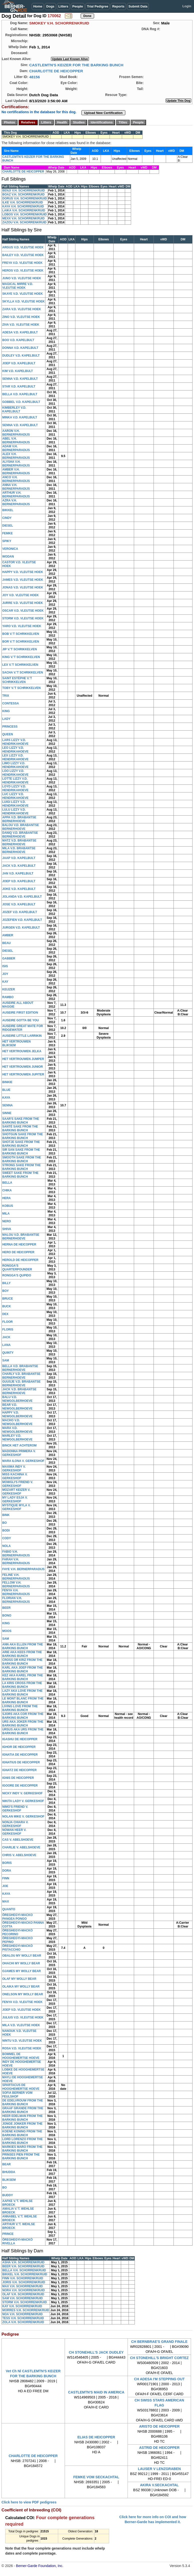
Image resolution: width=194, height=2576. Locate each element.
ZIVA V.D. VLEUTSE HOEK (20, 324)
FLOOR (7, 1322)
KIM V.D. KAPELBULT (17, 371)
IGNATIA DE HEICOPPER (20, 1754)
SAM (5, 1360)
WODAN (8, 556)
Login (187, 6)
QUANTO (8, 1909)
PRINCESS (9, 726)
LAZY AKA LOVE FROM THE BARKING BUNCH (22, 1692)
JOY (5, 974)
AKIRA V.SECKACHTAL (159, 2485)
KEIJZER (8, 989)
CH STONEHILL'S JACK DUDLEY (96, 2352)
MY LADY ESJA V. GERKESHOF (14, 1499)
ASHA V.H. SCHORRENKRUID (23, 2262)
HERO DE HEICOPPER (18, 1252)
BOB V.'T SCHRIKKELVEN (20, 634)
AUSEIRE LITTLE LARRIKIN (22, 1036)
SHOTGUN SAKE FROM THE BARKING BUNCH (22, 1136)
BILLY (6, 1283)
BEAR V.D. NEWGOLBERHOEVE (17, 1406)
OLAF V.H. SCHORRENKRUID (23, 2294)
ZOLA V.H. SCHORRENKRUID (23, 2322)
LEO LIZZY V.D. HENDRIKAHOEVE (15, 749)
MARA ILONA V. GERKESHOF (23, 1461)
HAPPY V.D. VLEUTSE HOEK (22, 572)
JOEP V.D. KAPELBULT (18, 363)
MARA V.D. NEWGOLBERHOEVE (17, 1429)
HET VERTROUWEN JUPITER (23, 1074)
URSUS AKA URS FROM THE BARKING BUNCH (22, 1731)
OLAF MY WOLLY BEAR (19, 1979)
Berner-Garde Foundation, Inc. (39, 2566)
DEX (5, 1314)
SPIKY (6, 541)
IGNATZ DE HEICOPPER (19, 1770)
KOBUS (7, 1206)
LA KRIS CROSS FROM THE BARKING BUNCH (22, 1685)
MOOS (6, 1631)
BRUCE (7, 1298)
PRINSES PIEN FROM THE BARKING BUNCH (21, 2156)
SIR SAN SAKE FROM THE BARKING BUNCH (21, 1151)
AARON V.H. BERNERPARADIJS (16, 432)
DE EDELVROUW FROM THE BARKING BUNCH (22, 2102)
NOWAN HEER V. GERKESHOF (14, 1831)
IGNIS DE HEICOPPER (18, 1778)
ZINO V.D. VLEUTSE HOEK (21, 317)
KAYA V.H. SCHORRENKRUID (23, 206)
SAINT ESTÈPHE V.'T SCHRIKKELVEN (17, 680)
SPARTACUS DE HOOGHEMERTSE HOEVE (20, 2087)
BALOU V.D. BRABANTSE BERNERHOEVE (20, 827)
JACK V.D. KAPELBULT (18, 865)
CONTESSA (10, 703)
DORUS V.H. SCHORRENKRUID (24, 198)
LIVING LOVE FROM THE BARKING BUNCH (20, 1708)
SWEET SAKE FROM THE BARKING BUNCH (20, 1174)
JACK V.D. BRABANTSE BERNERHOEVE (19, 1391)
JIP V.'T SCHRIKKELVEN (19, 649)
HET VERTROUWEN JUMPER (23, 1059)
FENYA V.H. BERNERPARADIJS (16, 1592)
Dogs (50, 6)
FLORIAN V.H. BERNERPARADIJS (16, 1600)
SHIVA (6, 1229)
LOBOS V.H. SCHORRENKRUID (24, 214)
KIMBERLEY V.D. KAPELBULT (14, 409)
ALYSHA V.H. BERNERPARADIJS (16, 463)
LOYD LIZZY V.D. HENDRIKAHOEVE (15, 788)
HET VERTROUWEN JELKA (21, 1051)
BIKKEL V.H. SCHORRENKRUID (24, 2274)
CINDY (6, 518)
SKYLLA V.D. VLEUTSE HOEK (23, 301)
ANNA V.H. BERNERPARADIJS (16, 486)
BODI (6, 1530)
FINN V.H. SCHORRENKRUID (22, 2278)
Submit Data (138, 6)
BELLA (7, 1182)
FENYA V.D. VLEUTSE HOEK (22, 2002)
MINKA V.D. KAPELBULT (19, 417)
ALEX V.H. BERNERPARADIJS (16, 456)
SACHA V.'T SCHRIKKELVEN (22, 672)
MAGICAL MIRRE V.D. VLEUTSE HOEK (17, 285)
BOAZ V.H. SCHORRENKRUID (23, 194)
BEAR (6, 2164)
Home (37, 6)
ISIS (5, 966)
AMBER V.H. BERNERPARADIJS (16, 471)
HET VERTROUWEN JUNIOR (22, 1066)
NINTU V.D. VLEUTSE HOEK (22, 2040)
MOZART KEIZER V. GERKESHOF (16, 1491)
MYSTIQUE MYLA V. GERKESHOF (16, 1507)
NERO (6, 1221)
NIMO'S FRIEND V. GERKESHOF (15, 1808)
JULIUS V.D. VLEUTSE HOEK (22, 2017)
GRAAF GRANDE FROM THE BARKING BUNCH (22, 2110)
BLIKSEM (9, 2180)
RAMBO (7, 997)
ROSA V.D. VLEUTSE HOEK (21, 2048)
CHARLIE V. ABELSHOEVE (21, 1847)
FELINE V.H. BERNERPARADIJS (16, 1576)
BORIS (7, 1863)
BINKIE (7, 1082)
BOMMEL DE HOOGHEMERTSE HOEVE (20, 2056)
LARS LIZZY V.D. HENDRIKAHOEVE (15, 742)
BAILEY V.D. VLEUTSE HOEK (23, 255)
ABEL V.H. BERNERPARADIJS (16, 440)
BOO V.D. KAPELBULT (18, 340)
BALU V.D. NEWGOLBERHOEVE (17, 1399)
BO (4, 1523)
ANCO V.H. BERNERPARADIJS (16, 479)
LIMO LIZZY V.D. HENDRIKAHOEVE (15, 765)
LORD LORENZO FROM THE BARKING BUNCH (22, 2141)
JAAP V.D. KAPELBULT (18, 858)
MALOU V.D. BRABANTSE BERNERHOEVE (20, 1236)
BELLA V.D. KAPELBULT (19, 394)
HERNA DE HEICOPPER (19, 1244)
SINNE (6, 1113)
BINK (5, 1515)
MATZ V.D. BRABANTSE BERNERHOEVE (19, 842)
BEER (6, 1608)
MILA (5, 1213)
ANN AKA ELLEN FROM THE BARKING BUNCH (22, 1646)
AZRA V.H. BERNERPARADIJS (16, 502)
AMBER (7, 935)
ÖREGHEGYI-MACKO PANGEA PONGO (17, 1916)
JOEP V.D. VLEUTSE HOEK (21, 2009)
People (77, 6)
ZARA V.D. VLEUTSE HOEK (21, 309)
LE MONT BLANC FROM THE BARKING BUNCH (22, 1700)
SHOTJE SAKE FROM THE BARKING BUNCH (21, 1143)
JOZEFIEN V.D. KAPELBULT (22, 920)
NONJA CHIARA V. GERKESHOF (15, 1824)
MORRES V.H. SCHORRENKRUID (25, 2310)
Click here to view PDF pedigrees (28, 2502)
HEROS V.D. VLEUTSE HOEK (22, 270)
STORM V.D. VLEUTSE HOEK (22, 618)
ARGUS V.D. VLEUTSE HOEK (23, 247)
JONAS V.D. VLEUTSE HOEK (22, 587)
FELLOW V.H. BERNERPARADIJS (16, 1584)
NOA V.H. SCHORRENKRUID (22, 2314)
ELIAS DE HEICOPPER (96, 2437)
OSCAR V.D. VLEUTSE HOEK (23, 610)
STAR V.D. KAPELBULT (18, 386)
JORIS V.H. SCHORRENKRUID (23, 2282)
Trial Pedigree (97, 6)
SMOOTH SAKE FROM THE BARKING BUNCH (21, 1159)
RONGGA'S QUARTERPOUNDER (17, 1267)
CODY (6, 1538)
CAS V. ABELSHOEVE (17, 1839)
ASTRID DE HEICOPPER (159, 2448)
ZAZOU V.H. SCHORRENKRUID (24, 222)
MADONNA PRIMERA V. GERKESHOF (19, 1453)
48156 (34, 77)
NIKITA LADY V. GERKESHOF (23, 1801)
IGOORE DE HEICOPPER (20, 1785)
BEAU (6, 943)
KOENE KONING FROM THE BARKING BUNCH (22, 2133)
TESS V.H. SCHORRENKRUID (23, 2318)
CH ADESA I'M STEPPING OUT (159, 2379)
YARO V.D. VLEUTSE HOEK (21, 626)
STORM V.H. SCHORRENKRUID (24, 2302)
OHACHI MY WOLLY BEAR (21, 1963)
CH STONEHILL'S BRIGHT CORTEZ (159, 2358)
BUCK (6, 1306)
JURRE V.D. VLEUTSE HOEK (22, 603)
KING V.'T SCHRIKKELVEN (21, 657)
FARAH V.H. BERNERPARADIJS (16, 1561)
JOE (5, 1886)
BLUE (6, 1090)
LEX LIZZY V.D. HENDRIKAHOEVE (15, 757)
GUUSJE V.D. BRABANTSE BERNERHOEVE (21, 1383)
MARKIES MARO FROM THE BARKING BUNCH (22, 2148)
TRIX (5, 695)
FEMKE (7, 533)
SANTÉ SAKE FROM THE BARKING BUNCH (20, 1128)
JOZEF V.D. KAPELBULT (19, 912)
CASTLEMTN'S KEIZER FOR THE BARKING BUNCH (76, 65)
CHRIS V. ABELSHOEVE (19, 1855)
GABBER (8, 958)
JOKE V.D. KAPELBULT (18, 889)
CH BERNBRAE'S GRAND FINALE (159, 2342)
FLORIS (7, 1329)
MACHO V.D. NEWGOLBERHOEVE (17, 1422)
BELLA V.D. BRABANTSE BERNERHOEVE (20, 1368)
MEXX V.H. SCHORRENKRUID (23, 218)
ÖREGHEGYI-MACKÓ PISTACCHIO (17, 1947)
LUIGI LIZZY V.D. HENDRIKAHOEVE (15, 803)
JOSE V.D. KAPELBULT (18, 904)
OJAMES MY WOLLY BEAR (21, 1971)
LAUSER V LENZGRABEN (159, 2469)
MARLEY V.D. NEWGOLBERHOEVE (17, 1437)
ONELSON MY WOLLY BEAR (22, 1994)
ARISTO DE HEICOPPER (159, 2426)
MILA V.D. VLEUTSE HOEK (21, 2025)
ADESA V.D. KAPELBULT (20, 332)
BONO (6, 1615)
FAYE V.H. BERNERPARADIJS (23, 1569)
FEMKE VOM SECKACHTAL (96, 2477)
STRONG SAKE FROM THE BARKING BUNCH (21, 1167)
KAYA (6, 1097)
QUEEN (7, 734)
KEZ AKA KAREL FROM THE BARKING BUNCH (22, 1677)
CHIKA (7, 1190)
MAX (5, 1901)
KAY (5, 981)
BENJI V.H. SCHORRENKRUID (23, 190)
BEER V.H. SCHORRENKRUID (23, 2266)
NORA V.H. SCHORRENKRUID (23, 2290)
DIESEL (7, 525)
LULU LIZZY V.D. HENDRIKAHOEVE (15, 811)
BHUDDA (8, 2172)
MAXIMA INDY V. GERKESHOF (14, 1468)
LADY (6, 719)
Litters (63, 6)
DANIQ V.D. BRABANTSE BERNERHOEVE (20, 834)
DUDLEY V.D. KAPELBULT (21, 355)
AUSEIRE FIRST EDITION (20, 1012)
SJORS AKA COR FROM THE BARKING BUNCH (22, 1715)
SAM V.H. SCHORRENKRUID (22, 2298)
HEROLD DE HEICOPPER (20, 1260)
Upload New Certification (103, 113)
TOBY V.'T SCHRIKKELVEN (21, 688)
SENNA (7, 1105)
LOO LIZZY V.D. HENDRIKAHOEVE (15, 772)
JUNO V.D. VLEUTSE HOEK (21, 278)
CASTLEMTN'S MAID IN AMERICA (96, 2392)
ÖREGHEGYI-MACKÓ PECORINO (17, 1932)
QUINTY (7, 1352)
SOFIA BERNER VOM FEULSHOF (17, 2094)
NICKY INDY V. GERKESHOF (22, 1793)
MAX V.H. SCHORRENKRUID (22, 2286)
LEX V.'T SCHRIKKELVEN (20, 665)
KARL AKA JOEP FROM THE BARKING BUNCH (22, 1669)
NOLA (6, 1546)
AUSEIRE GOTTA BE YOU (20, 1020)
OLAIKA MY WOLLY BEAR (20, 1986)
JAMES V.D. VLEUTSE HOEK (22, 579)
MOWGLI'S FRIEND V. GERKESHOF (17, 1484)
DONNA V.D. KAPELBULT (20, 348)
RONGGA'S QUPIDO (16, 1275)
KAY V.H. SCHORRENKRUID (22, 2306)
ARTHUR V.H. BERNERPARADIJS (16, 494)
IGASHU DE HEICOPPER (19, 1739)
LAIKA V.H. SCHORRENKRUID (23, 210)
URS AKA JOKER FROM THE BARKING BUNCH (22, 1723)
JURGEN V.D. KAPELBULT (21, 927)
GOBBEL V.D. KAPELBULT (21, 402)
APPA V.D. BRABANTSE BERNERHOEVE (19, 819)
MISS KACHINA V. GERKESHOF (14, 1476)
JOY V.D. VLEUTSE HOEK (20, 595)
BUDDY (7, 2195)
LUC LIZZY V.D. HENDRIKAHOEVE (15, 796)
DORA (6, 1870)
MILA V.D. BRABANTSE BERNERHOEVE (18, 850)
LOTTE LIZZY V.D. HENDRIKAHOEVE (15, 780)
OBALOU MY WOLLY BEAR (21, 1955)
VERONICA (10, 549)
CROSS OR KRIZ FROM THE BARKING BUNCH (22, 1661)
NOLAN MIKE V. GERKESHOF (23, 1816)
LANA (6, 1345)
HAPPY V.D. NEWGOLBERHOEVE (17, 1414)
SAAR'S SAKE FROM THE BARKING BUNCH (20, 1120)
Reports (118, 6)
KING (6, 711)
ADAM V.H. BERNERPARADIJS (16, 448)
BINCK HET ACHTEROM (19, 1445)
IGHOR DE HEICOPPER (18, 1747)
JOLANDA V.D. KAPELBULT (22, 896)
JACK (6, 1337)
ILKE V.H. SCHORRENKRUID (22, 202)
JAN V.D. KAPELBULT (17, 873)
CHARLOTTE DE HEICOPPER (56, 71)
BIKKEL (7, 510)
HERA (6, 1198)
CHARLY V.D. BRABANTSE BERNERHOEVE (21, 1375)
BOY (5, 1291)
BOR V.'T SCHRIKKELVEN (20, 641)
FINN (5, 1878)
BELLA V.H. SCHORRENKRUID (24, 2270)
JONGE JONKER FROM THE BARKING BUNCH (22, 2125)
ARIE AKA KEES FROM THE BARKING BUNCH (22, 1654)
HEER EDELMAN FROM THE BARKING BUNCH (22, 2117)
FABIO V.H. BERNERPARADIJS (16, 1553)
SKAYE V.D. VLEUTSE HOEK (22, 293)
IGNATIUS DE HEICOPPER (21, 1762)
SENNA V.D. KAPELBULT (20, 379)
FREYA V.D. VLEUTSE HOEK (22, 263)
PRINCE (7, 2234)
